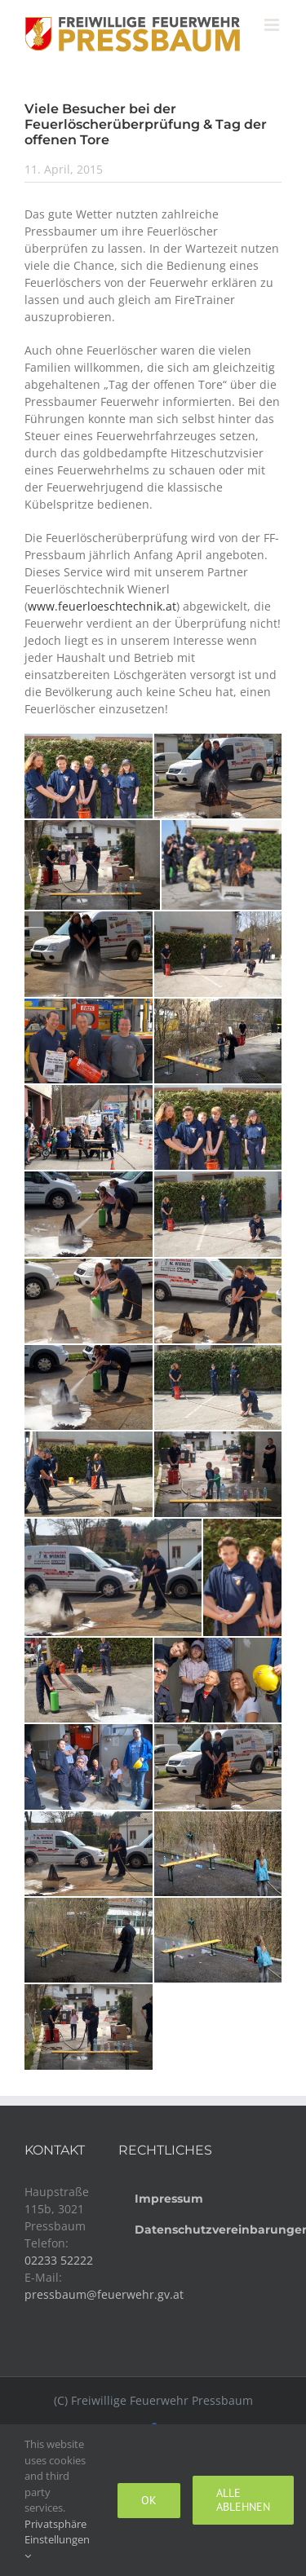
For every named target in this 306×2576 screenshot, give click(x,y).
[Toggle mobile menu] (273, 24)
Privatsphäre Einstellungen (57, 2538)
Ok (149, 2500)
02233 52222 (58, 2260)
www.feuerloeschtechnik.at (102, 606)
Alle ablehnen (243, 2500)
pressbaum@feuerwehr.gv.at (104, 2294)
